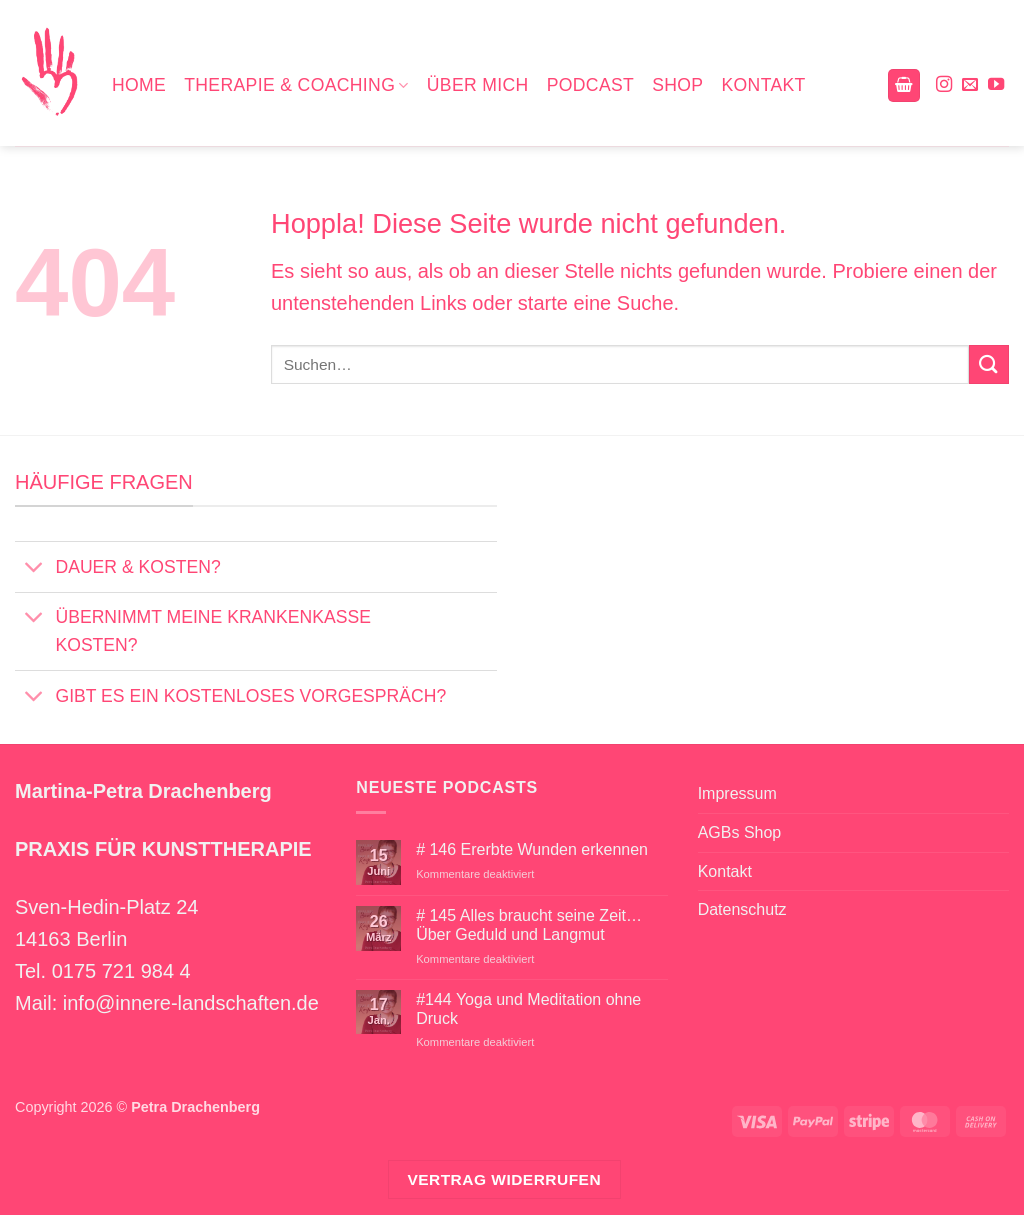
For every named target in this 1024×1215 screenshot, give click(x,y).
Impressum (737, 793)
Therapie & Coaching (296, 85)
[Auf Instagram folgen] (944, 85)
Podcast (591, 85)
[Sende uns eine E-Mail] (970, 85)
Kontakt (763, 85)
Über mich (478, 85)
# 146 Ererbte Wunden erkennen (532, 849)
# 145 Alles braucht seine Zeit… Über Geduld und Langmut (529, 925)
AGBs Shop (740, 832)
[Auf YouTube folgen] (996, 85)
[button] (904, 85)
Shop (677, 85)
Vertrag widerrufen (504, 1179)
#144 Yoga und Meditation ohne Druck (528, 1009)
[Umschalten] (34, 569)
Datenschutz (742, 909)
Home (139, 85)
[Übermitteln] (989, 364)
